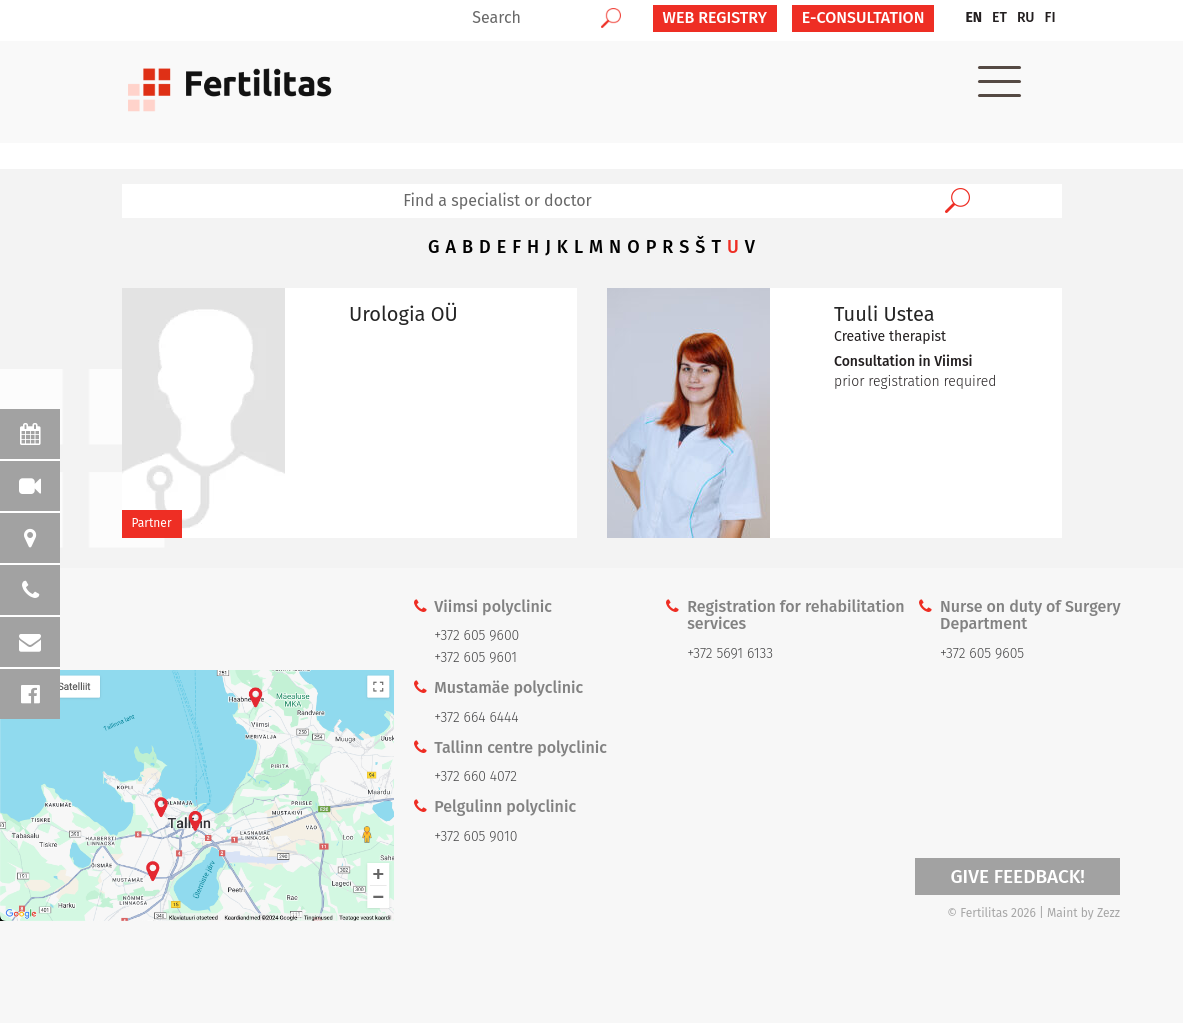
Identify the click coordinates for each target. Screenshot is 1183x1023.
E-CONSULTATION (863, 17)
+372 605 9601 (475, 657)
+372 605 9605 (982, 653)
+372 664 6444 (476, 717)
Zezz (1108, 913)
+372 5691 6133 (730, 653)
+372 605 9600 (476, 635)
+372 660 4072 (475, 776)
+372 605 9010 (475, 836)
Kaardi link (197, 795)
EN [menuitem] (973, 17)
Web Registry (715, 17)
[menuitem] (973, 18)
